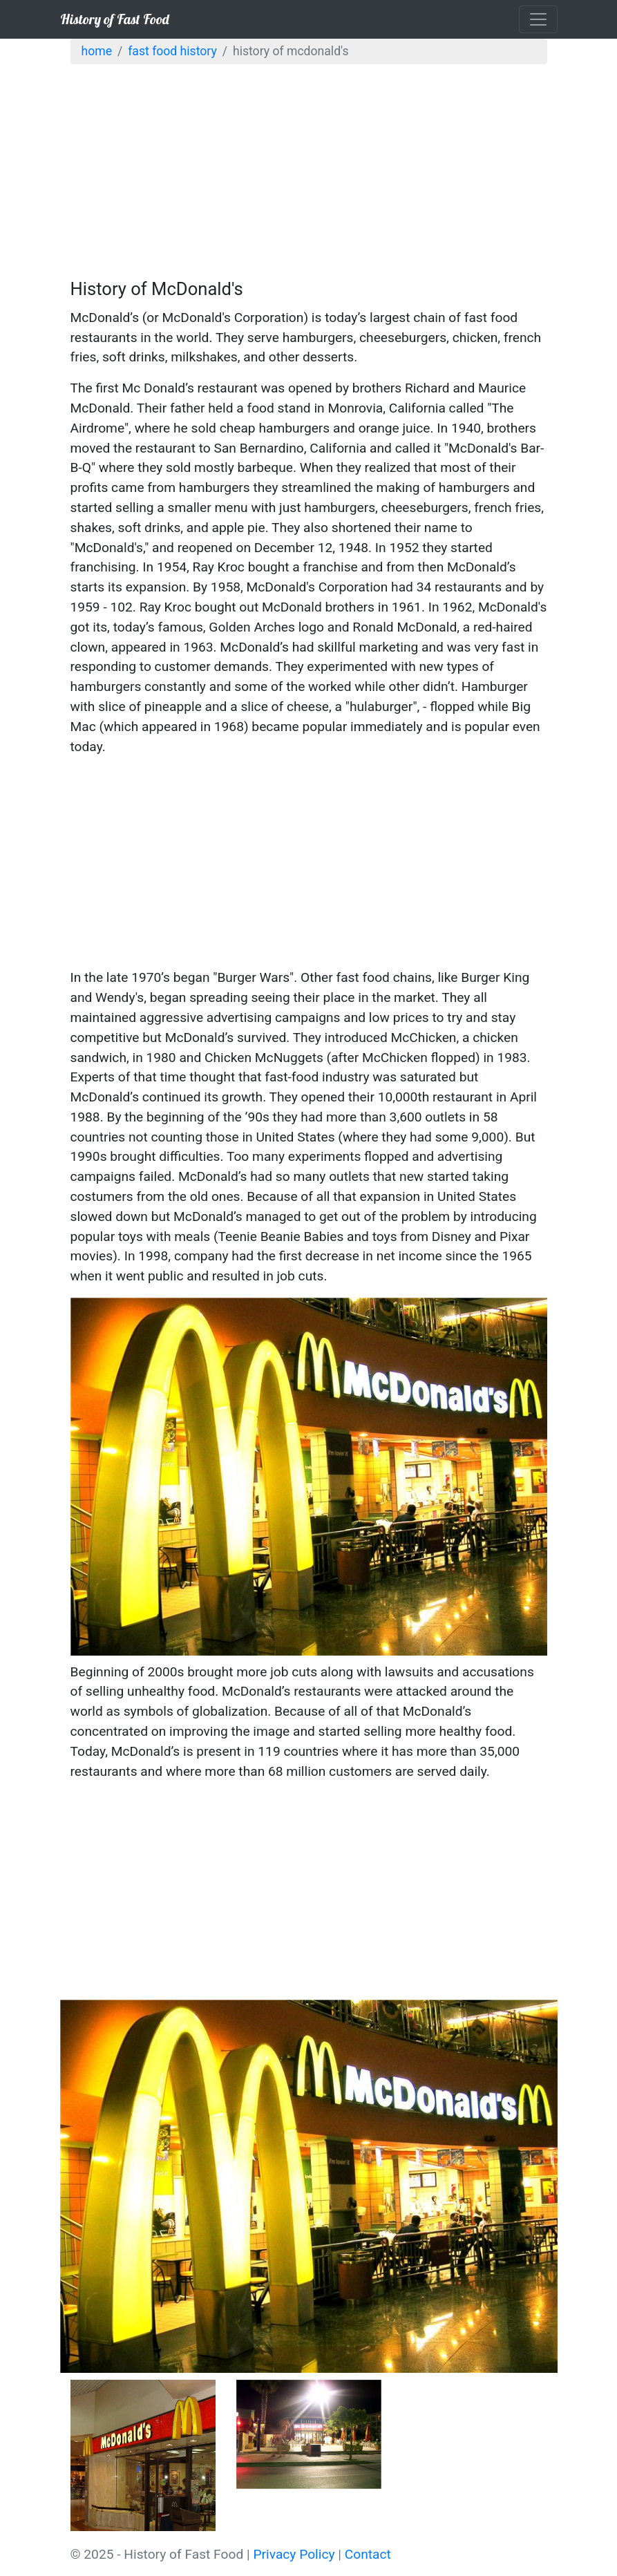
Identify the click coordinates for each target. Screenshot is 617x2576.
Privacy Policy (293, 2554)
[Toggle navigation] (538, 19)
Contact (368, 2554)
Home (97, 51)
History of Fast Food (114, 19)
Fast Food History (172, 51)
